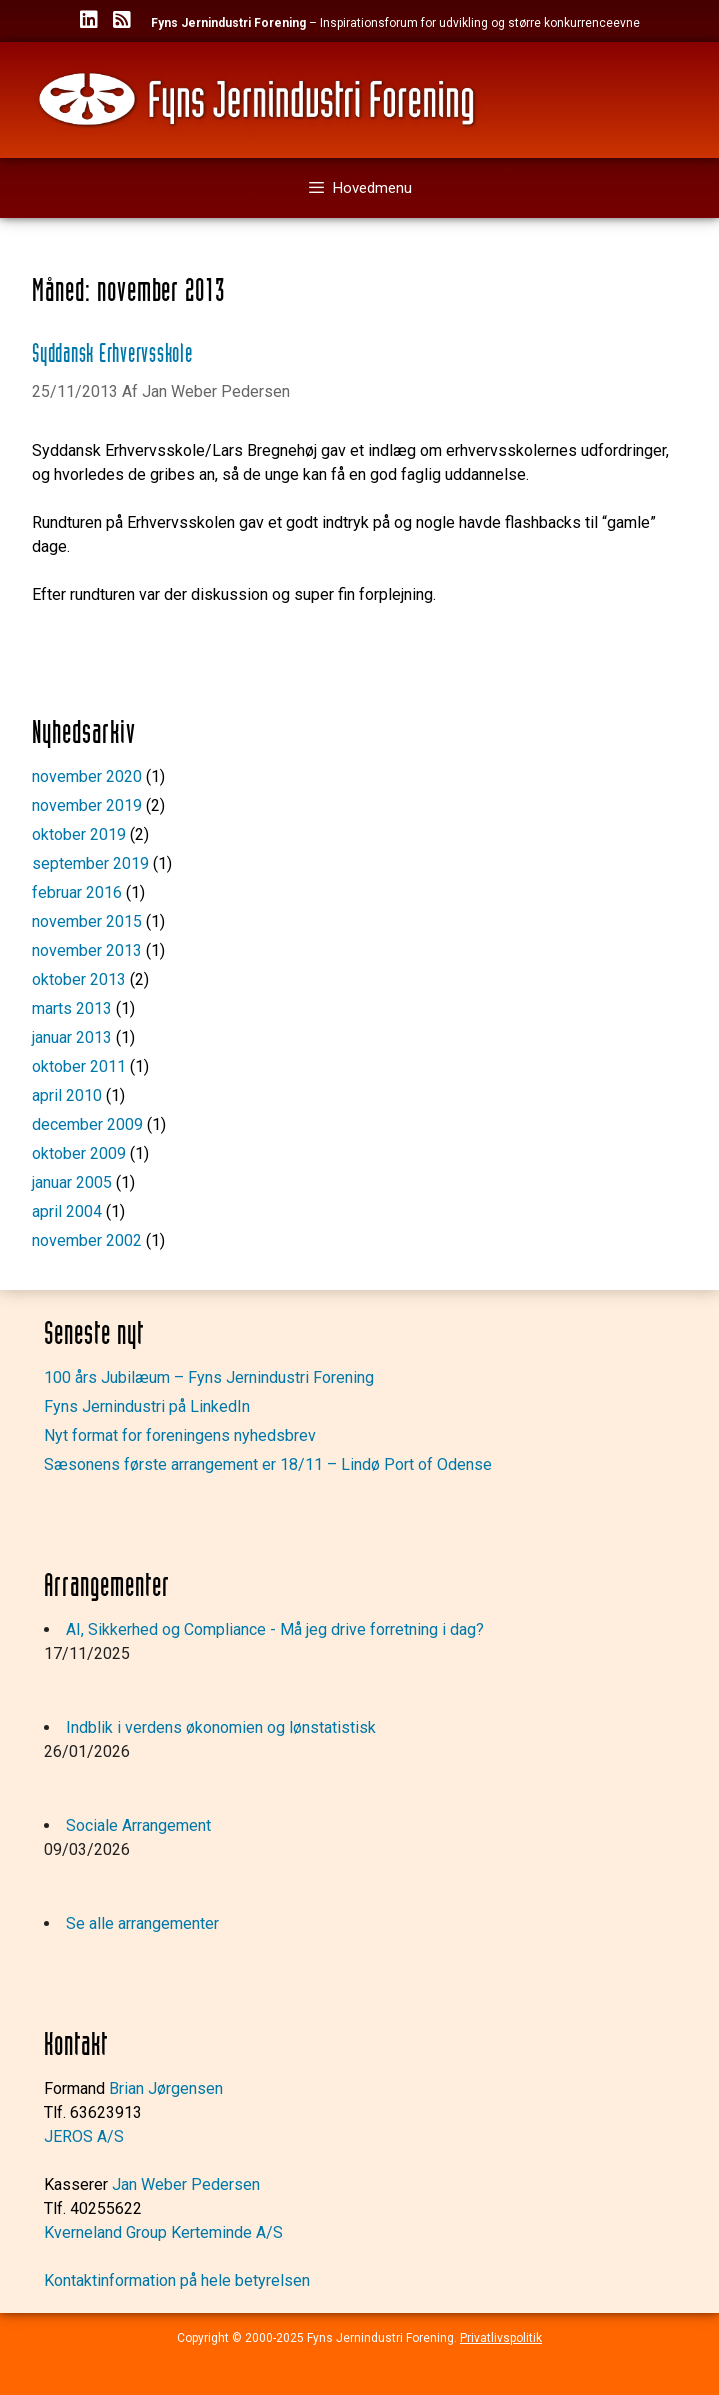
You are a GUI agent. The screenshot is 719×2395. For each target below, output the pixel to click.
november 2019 (87, 805)
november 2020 (87, 776)
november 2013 (87, 950)
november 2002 (87, 1240)
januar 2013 (72, 1037)
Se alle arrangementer (142, 1923)
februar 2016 (77, 892)
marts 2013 (72, 1008)
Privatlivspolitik (501, 2338)
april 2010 (67, 1095)
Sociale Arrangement (138, 1825)
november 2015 (87, 921)
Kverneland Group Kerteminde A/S (163, 2232)
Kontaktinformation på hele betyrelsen (177, 2280)
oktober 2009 (79, 1153)
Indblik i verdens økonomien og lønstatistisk (221, 1727)
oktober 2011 (79, 1066)
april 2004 (67, 1211)
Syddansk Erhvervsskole (112, 354)
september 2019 (90, 863)
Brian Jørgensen (166, 2088)
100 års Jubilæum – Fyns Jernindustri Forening (209, 1377)
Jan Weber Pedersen (186, 2184)
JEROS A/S (84, 2136)
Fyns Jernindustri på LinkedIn (147, 1406)
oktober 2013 (79, 979)
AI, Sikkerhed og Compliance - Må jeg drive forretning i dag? (275, 1629)
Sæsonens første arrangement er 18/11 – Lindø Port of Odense (268, 1464)
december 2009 (87, 1124)
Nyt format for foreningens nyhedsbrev (180, 1435)
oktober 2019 (79, 834)
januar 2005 (72, 1182)
